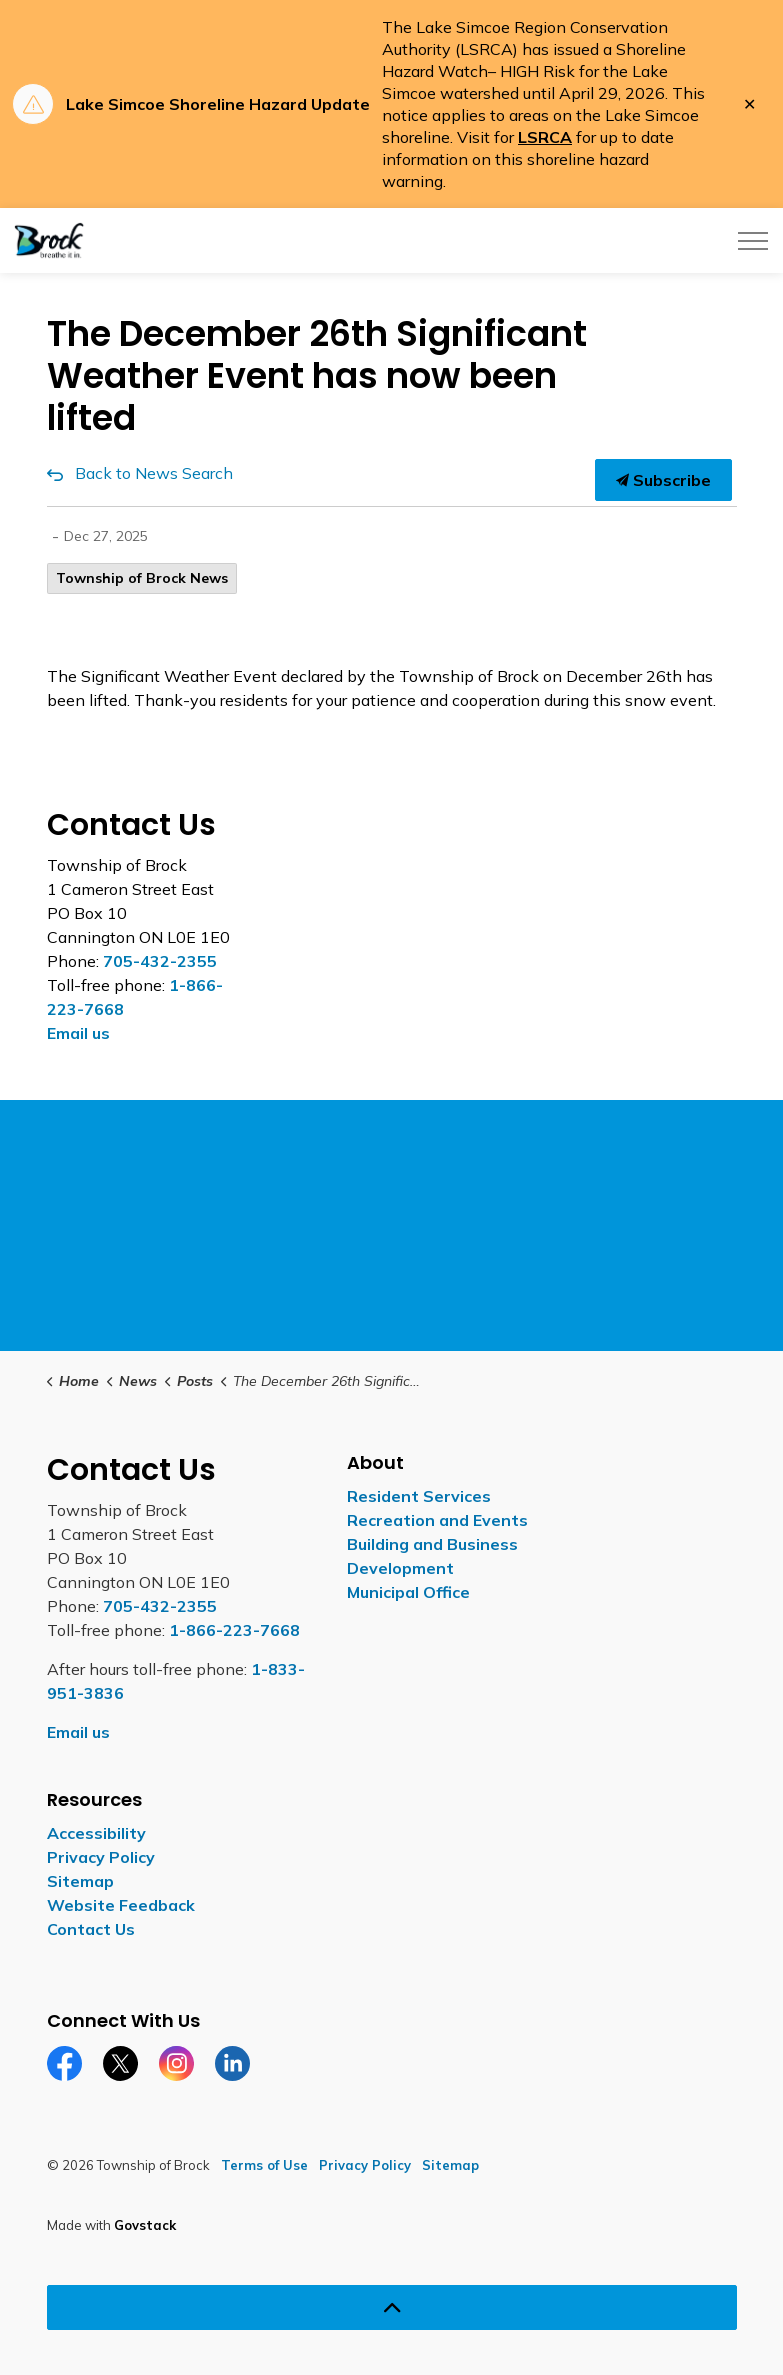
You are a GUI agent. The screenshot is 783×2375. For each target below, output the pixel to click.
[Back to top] (392, 2307)
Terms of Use (264, 2165)
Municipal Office (408, 1592)
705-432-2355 (160, 961)
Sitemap (80, 1881)
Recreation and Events (437, 1520)
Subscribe (663, 480)
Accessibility (96, 1833)
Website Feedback (121, 1905)
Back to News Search (154, 473)
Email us (78, 1033)
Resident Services (419, 1496)
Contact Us (91, 1929)
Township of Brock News (142, 578)
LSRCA (545, 137)
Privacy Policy (101, 1857)
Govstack (145, 2225)
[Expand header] (753, 240)
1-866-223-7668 (234, 1630)
